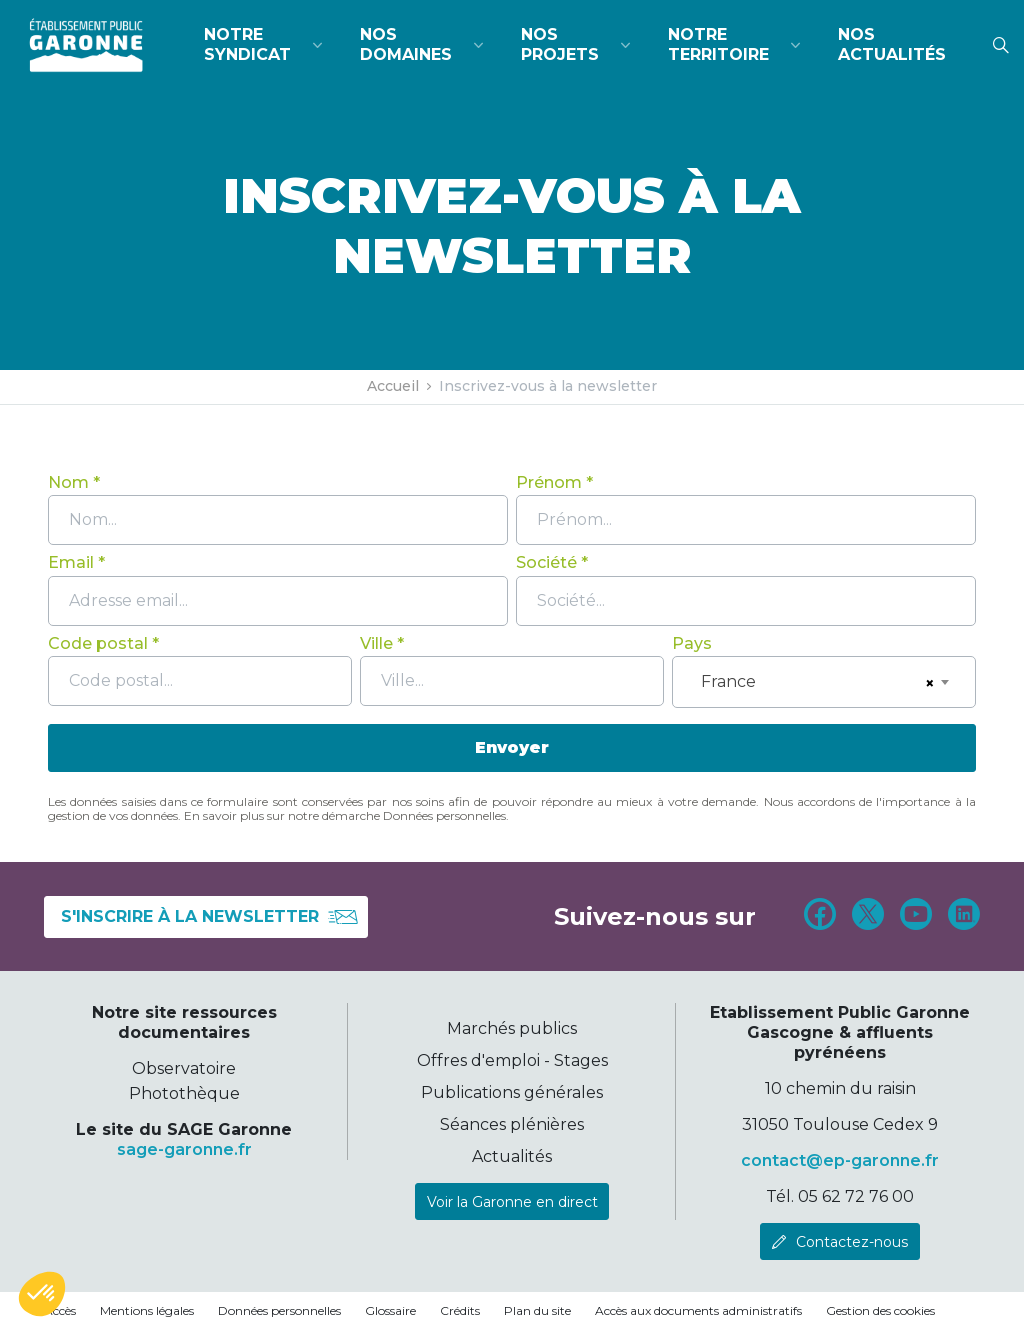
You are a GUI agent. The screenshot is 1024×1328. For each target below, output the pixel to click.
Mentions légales (147, 1310)
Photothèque (184, 1093)
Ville (376, 643)
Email (71, 562)
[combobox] (824, 682)
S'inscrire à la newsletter (210, 917)
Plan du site (537, 1310)
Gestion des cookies (880, 1310)
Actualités (512, 1156)
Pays (692, 643)
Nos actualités (892, 44)
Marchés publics (512, 1028)
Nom (68, 482)
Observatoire (184, 1068)
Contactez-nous (852, 1242)
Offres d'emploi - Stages (512, 1060)
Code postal (98, 643)
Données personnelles (279, 1310)
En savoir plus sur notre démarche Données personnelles (345, 815)
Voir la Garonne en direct (512, 1202)
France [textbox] (728, 681)
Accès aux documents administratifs (698, 1310)
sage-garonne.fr (184, 1149)
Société (546, 562)
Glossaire (390, 1310)
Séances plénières (512, 1124)
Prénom (549, 482)
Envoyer (512, 747)
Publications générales (512, 1092)
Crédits (460, 1310)
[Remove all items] (927, 684)
